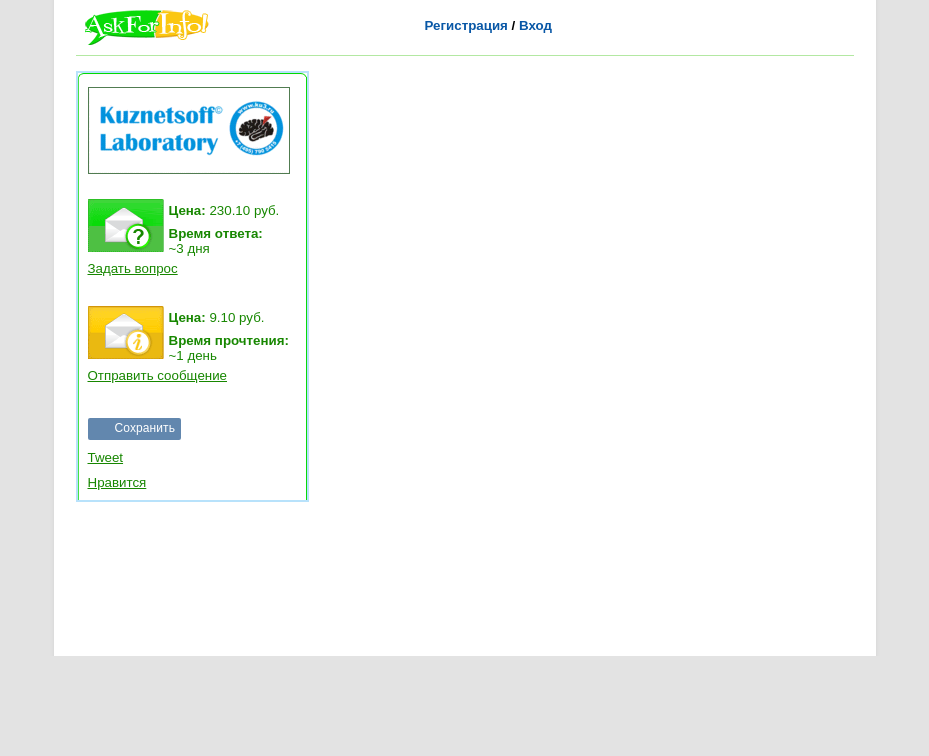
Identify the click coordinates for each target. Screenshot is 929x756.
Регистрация (466, 25)
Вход (535, 25)
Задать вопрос (133, 268)
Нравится (117, 482)
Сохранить (145, 428)
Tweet (106, 457)
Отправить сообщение (158, 375)
